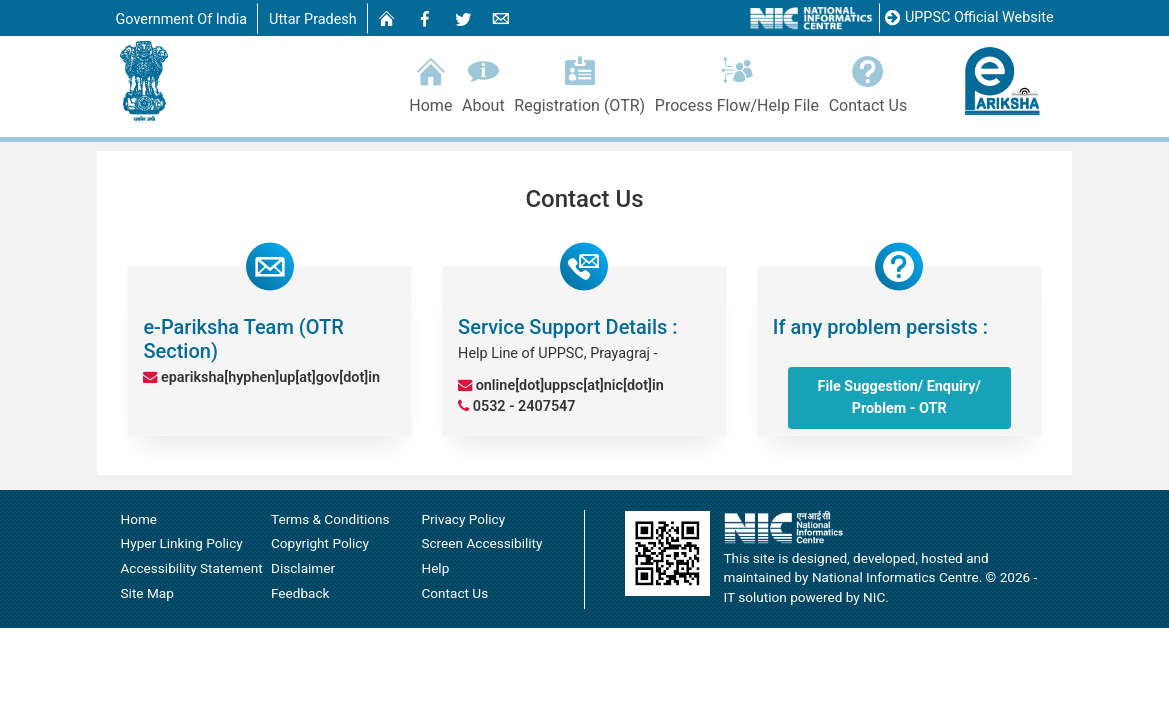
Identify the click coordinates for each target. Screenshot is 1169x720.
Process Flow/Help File (737, 81)
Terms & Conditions (330, 514)
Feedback (300, 588)
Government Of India (182, 19)
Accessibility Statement (192, 563)
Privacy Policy (463, 514)
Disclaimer (303, 563)
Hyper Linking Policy (182, 538)
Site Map (147, 588)
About (483, 81)
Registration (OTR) (579, 81)
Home (431, 81)
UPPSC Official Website (969, 18)
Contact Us (868, 81)
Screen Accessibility (481, 538)
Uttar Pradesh (313, 19)
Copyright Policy (320, 538)
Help (435, 563)
